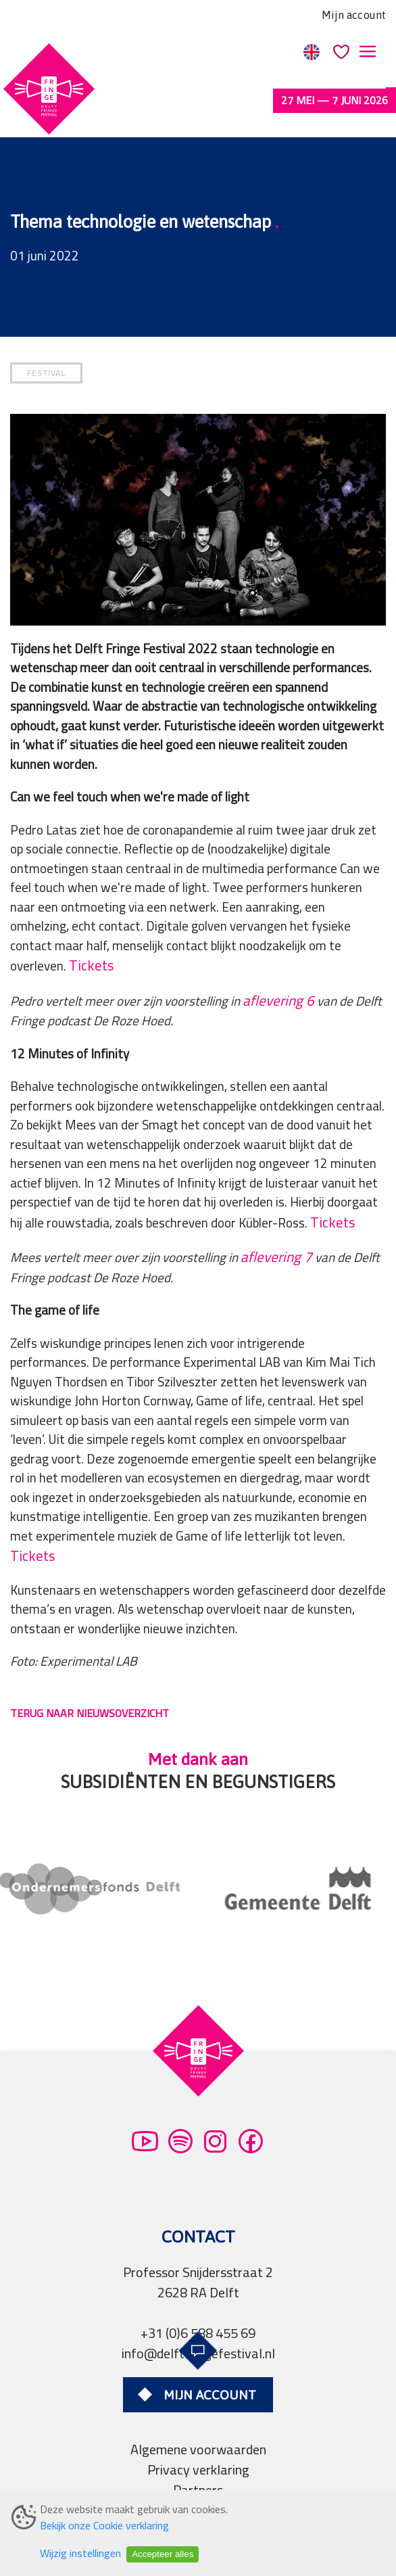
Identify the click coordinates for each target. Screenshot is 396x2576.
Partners (198, 2441)
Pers (198, 2461)
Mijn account (354, 15)
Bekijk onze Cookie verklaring (104, 2525)
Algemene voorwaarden (198, 2400)
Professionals (198, 2481)
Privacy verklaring (198, 2420)
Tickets (91, 917)
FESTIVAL (46, 324)
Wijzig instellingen (80, 2553)
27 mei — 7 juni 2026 (334, 100)
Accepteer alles (162, 2554)
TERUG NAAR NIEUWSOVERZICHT (89, 1664)
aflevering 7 (276, 1208)
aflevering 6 (278, 952)
